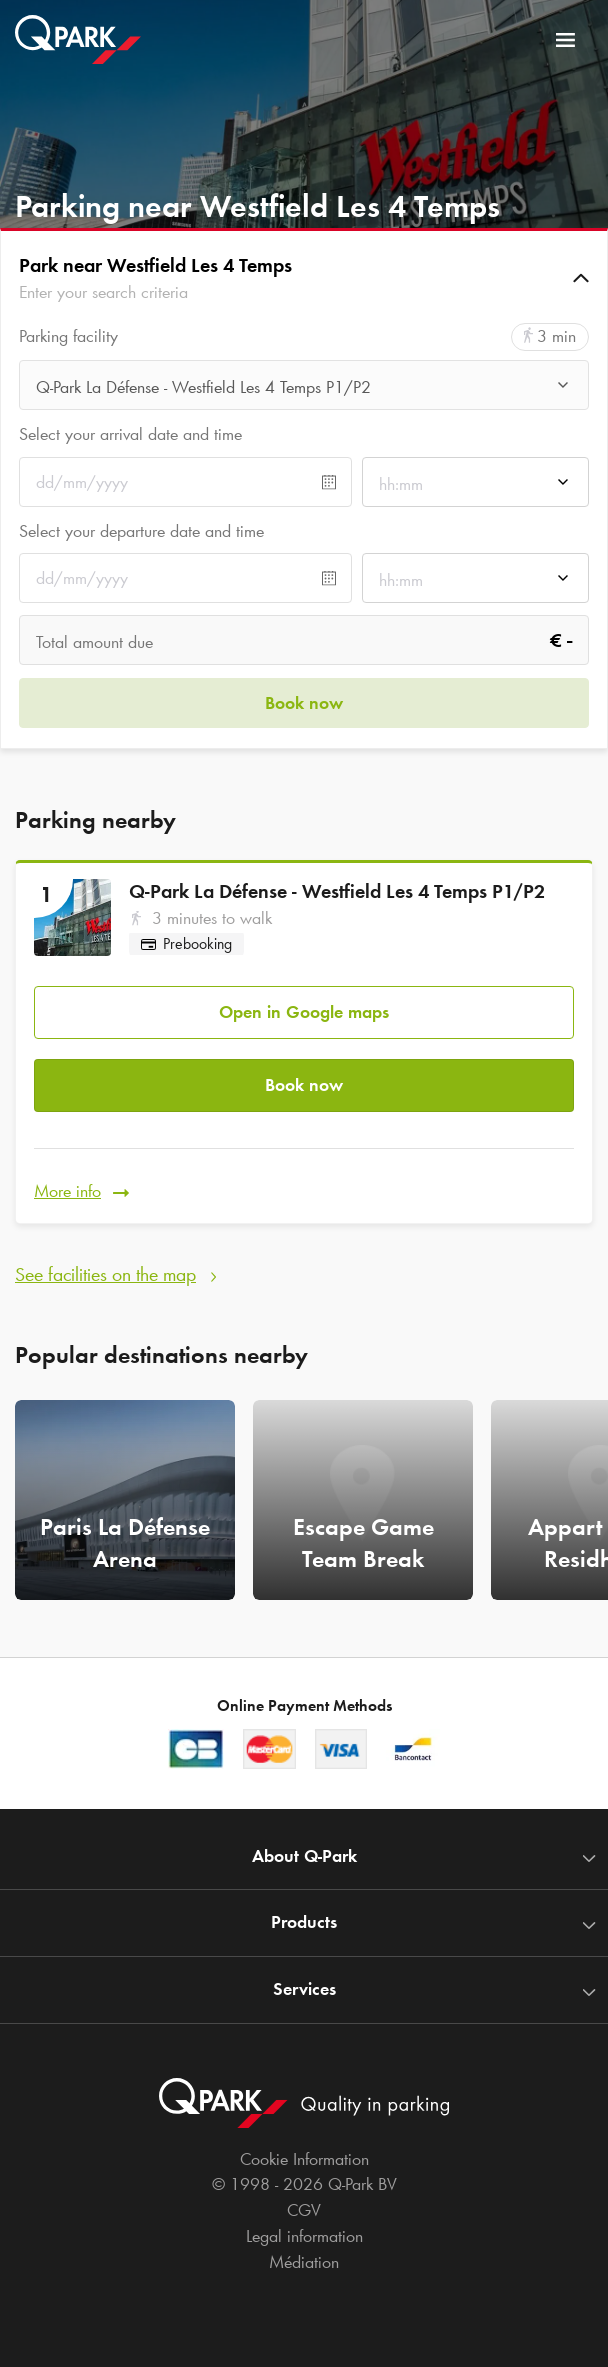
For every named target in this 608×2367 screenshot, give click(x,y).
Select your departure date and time (141, 531)
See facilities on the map (105, 1274)
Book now (304, 1085)
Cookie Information (304, 2159)
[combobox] (304, 390)
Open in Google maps (304, 1012)
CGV (304, 2210)
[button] (304, 278)
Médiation (304, 2262)
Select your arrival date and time (130, 434)
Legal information (304, 2236)
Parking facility (68, 336)
